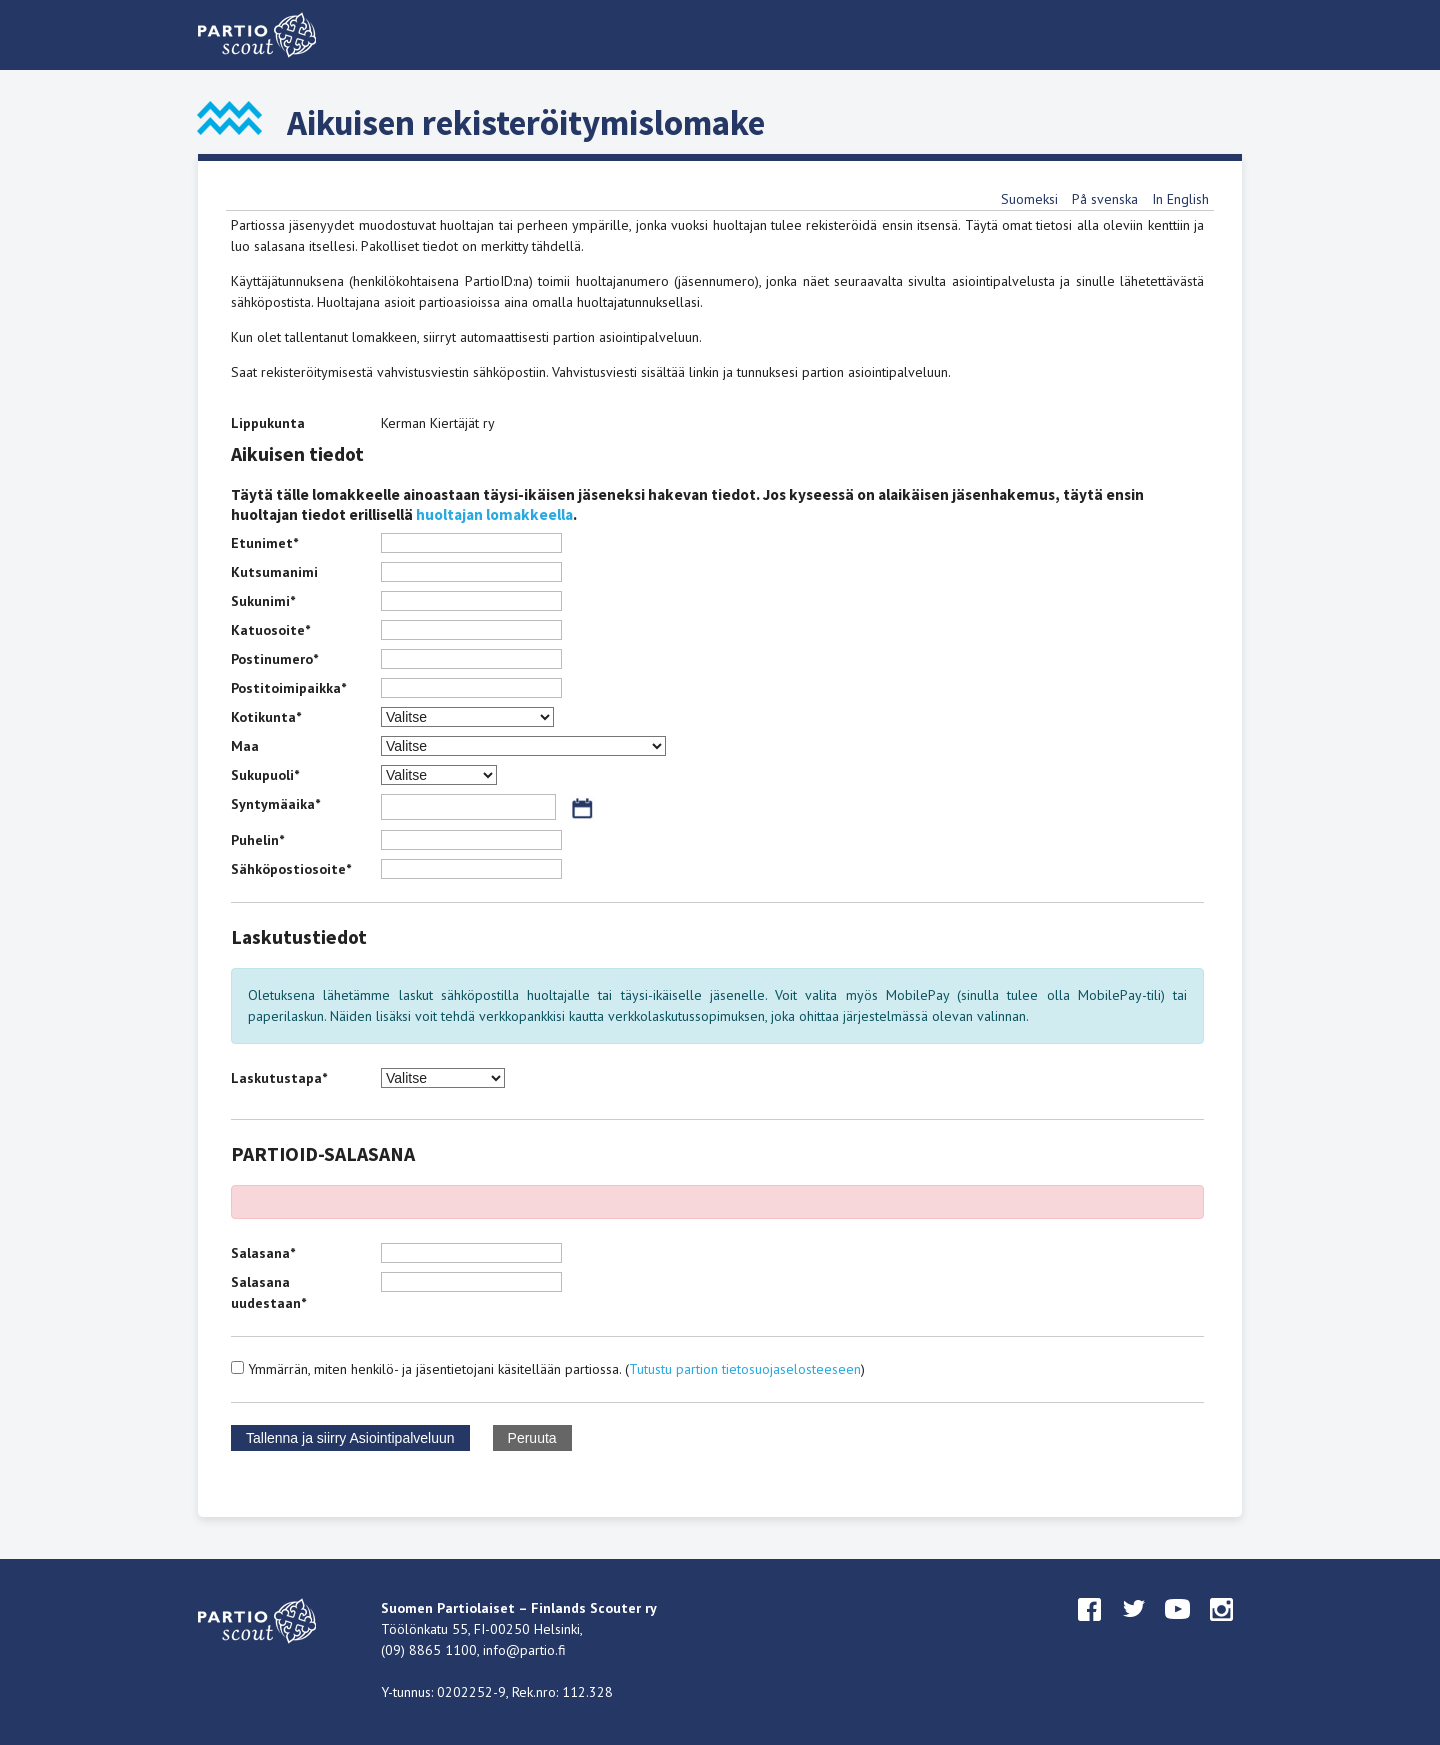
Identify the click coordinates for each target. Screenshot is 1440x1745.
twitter (1134, 1628)
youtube (1178, 1628)
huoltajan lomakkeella (494, 514)
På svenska (1105, 199)
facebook (1090, 1628)
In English (1180, 199)
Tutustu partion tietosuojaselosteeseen (745, 1369)
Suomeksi (1029, 199)
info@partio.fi (524, 1650)
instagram (1222, 1628)
